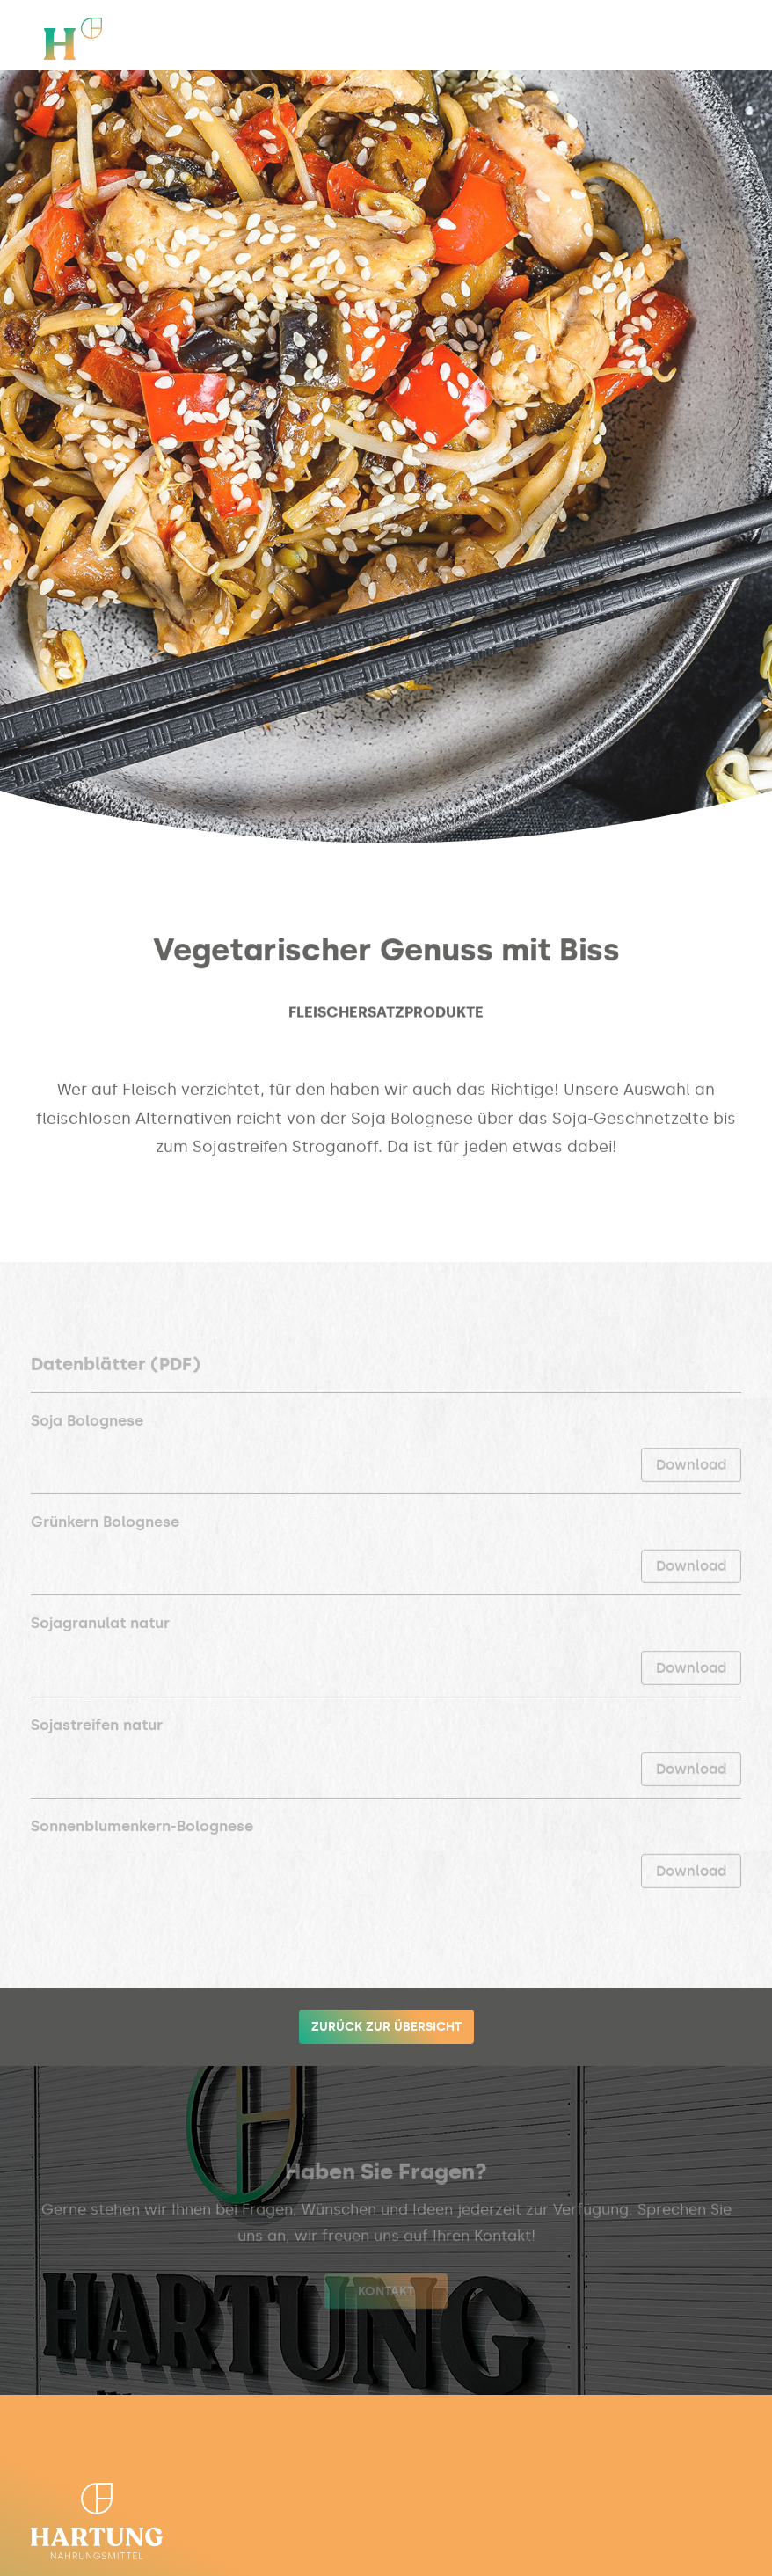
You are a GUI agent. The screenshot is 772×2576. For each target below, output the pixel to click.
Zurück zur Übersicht (386, 2026)
